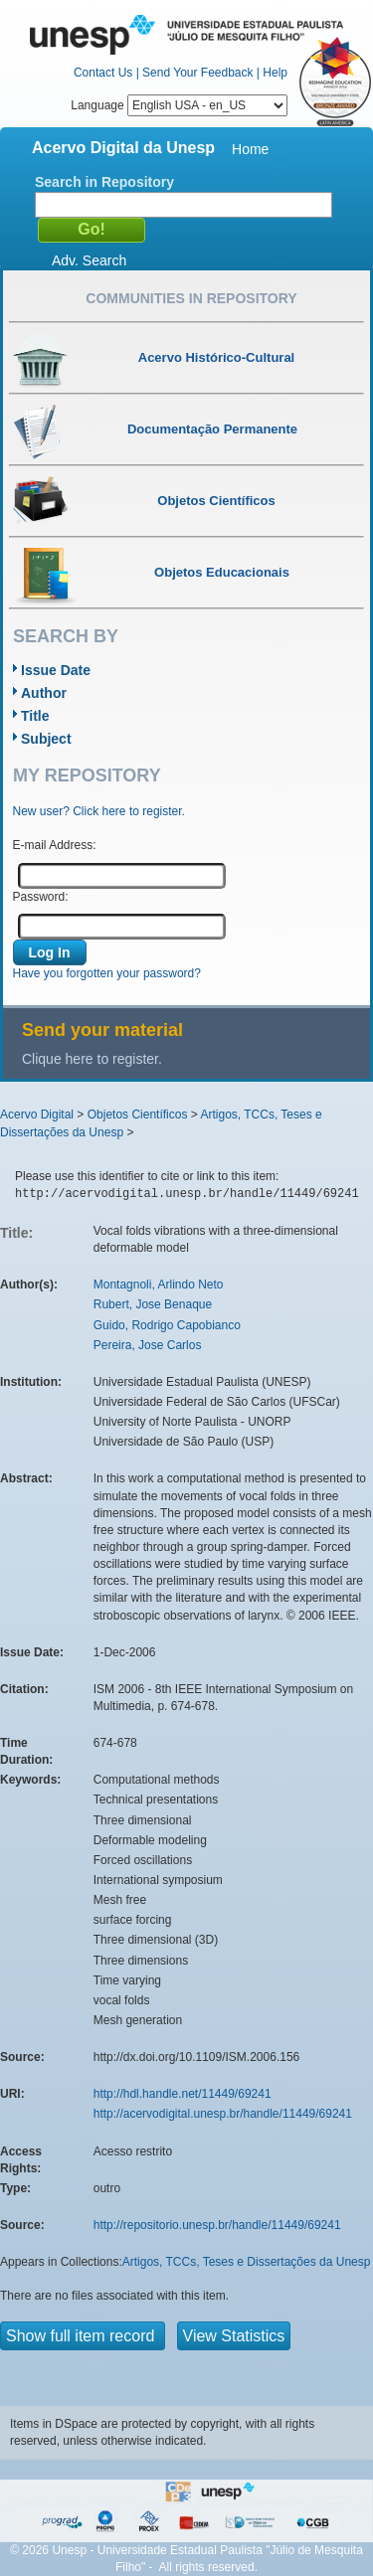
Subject (46, 739)
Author (44, 693)
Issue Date (56, 670)
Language (179, 105)
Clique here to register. (92, 1059)
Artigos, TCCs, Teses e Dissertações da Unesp (246, 2262)
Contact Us (103, 73)
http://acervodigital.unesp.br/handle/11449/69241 (222, 2114)
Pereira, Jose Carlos (147, 1345)
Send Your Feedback (197, 73)
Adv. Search (89, 260)
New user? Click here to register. (99, 811)
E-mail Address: (54, 845)
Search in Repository (104, 182)
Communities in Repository (191, 298)
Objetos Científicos (138, 1114)
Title (35, 716)
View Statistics (234, 2335)
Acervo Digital (37, 1114)
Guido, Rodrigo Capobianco (167, 1325)
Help (275, 73)
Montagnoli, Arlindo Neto (158, 1284)
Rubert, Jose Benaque (152, 1304)
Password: (41, 897)
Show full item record (82, 2335)
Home (250, 149)
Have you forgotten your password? (107, 973)
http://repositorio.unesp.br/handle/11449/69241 (217, 2225)
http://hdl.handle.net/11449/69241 (182, 2094)
